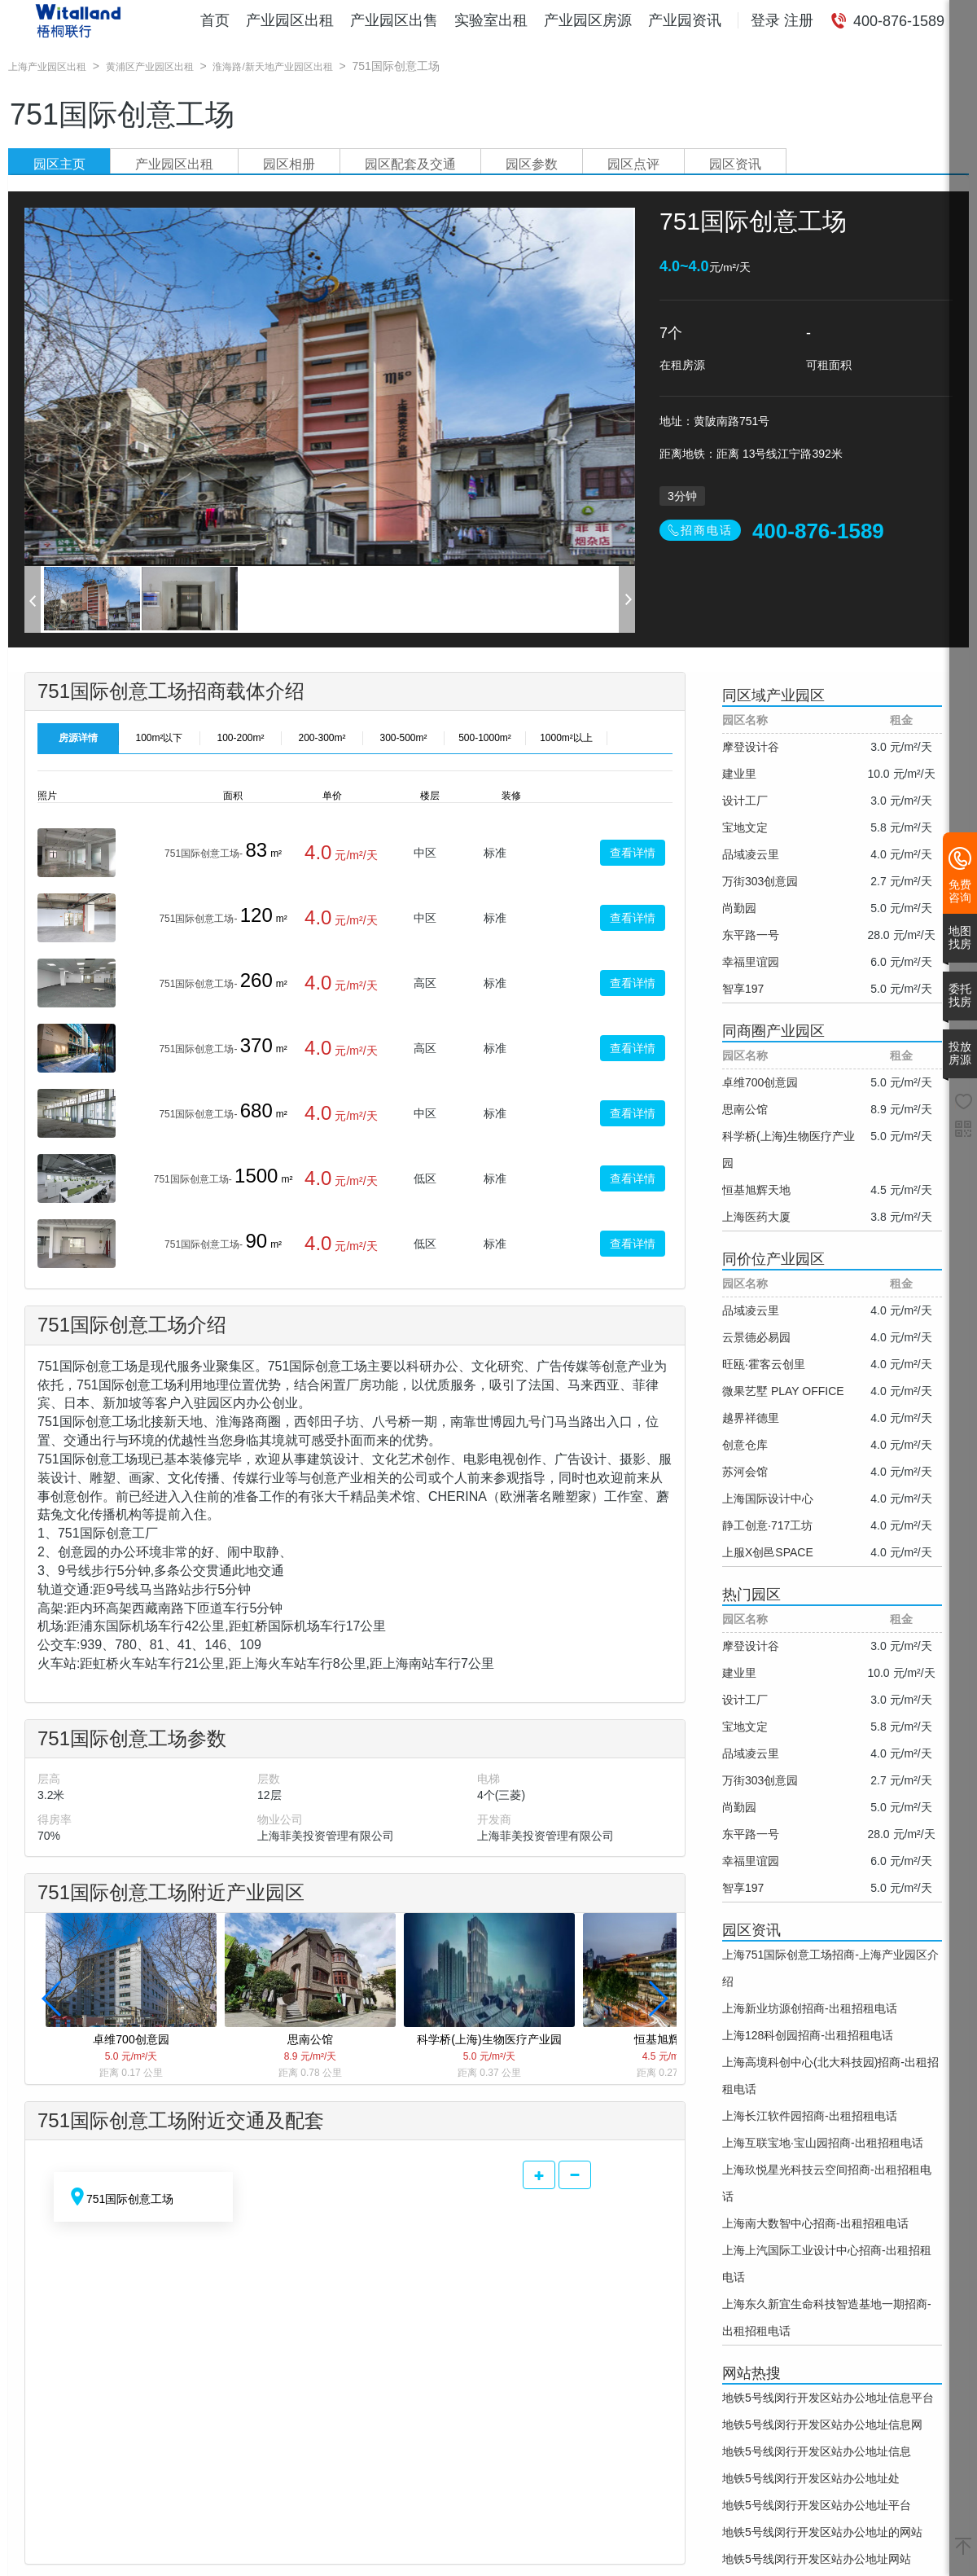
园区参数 (532, 164)
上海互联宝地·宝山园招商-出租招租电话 (822, 2142)
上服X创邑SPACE (767, 1552)
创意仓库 (745, 1444)
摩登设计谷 (750, 746)
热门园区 (751, 1594)
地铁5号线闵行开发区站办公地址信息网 (822, 2424)
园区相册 (289, 164)
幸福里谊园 (750, 961)
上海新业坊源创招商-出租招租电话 (809, 2008)
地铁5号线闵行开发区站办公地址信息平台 (828, 2397)
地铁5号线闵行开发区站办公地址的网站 (822, 2532)
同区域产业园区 (773, 695)
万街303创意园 (760, 881)
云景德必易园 (756, 1337)
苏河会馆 (745, 1471)
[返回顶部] (963, 2547)
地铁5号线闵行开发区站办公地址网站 (816, 2558)
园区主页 (59, 164)
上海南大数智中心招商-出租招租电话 (815, 2223)
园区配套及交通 (410, 164)
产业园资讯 (684, 20)
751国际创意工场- (203, 853)
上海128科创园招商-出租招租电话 (807, 2035)
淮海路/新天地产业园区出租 (272, 66)
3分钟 (682, 495)
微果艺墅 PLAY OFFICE (783, 1391)
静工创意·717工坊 (767, 1525)
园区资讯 (735, 164)
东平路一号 (750, 934)
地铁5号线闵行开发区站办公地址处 (811, 2478)
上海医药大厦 (756, 1216)
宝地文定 (745, 827)
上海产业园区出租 (47, 66)
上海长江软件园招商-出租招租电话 (809, 2115)
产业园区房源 (588, 20)
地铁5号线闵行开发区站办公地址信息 (816, 2451)
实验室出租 (491, 20)
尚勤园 (739, 908)
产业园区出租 (290, 20)
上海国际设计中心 (767, 1498)
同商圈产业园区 (773, 1031)
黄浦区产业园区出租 (150, 66)
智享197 (743, 988)
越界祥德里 (750, 1417)
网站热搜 (751, 2373)
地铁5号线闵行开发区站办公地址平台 (816, 2505)
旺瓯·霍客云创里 (763, 1364)
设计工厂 (745, 800)
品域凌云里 (750, 854)
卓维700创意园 (760, 1082)
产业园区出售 (394, 20)
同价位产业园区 (773, 1259)
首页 (215, 20)
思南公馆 (745, 1109)
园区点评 (633, 164)
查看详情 (632, 852)
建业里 (739, 773)
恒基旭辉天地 (756, 1189)
